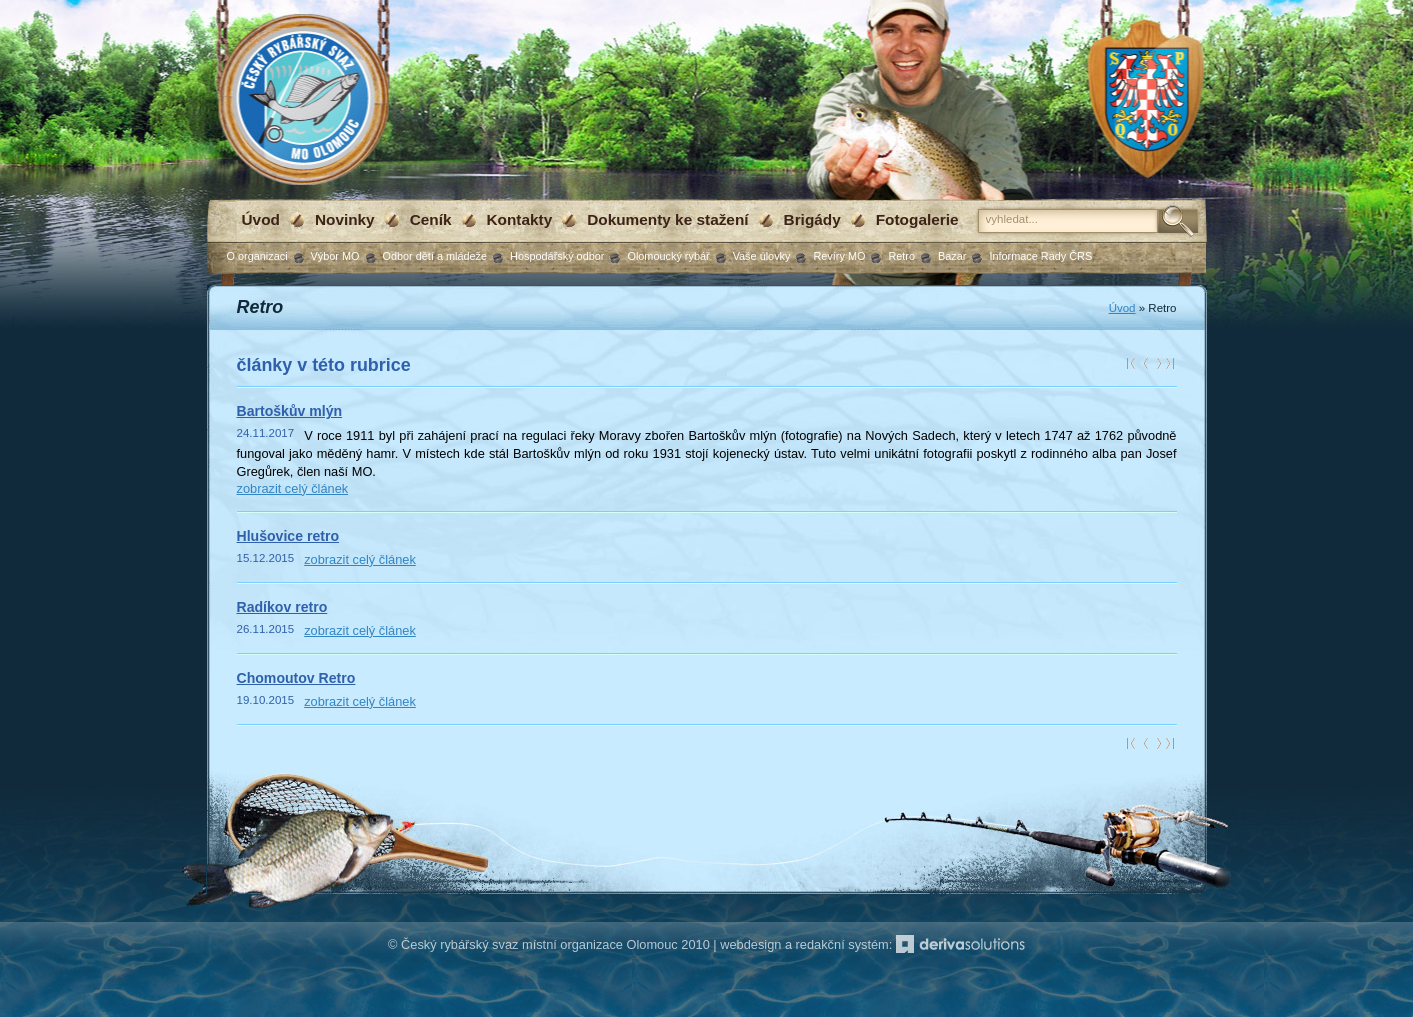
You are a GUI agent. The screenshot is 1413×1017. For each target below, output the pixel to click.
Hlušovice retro (288, 536)
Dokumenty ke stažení (667, 219)
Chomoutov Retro (296, 678)
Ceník (431, 219)
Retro (901, 256)
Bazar (952, 256)
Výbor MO (335, 256)
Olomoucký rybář (668, 256)
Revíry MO (839, 256)
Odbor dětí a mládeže (435, 256)
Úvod (261, 219)
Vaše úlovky (762, 256)
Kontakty (520, 219)
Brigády (812, 219)
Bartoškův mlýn (290, 411)
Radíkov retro (282, 607)
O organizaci (257, 256)
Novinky (345, 219)
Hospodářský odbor (557, 256)
